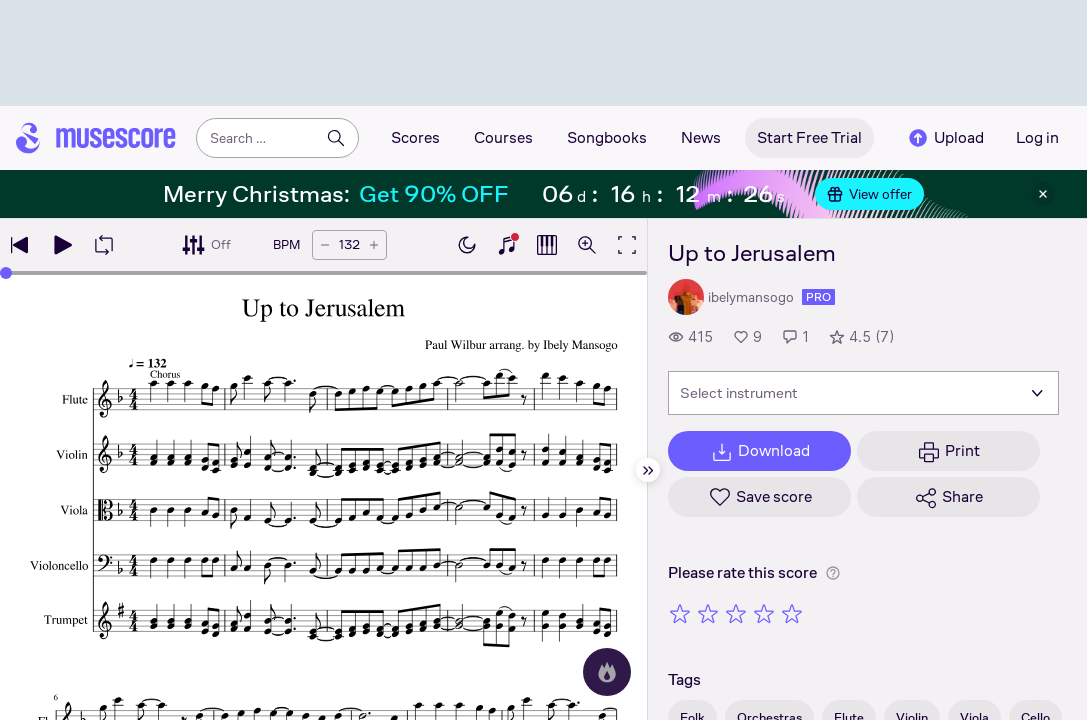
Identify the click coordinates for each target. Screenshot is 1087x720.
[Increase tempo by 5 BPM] (374, 245)
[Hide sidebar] (648, 470)
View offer (869, 194)
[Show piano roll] (547, 245)
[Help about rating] (833, 573)
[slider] (6, 273)
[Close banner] (1043, 194)
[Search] (336, 138)
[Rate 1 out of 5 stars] (680, 613)
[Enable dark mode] (467, 245)
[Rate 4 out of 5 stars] (764, 613)
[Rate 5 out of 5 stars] (792, 613)
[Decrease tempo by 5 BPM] (325, 245)
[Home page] (96, 138)
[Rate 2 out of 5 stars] (708, 613)
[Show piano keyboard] (507, 245)
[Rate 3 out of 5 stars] (736, 613)
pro (818, 297)
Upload (945, 138)
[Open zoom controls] (587, 245)
